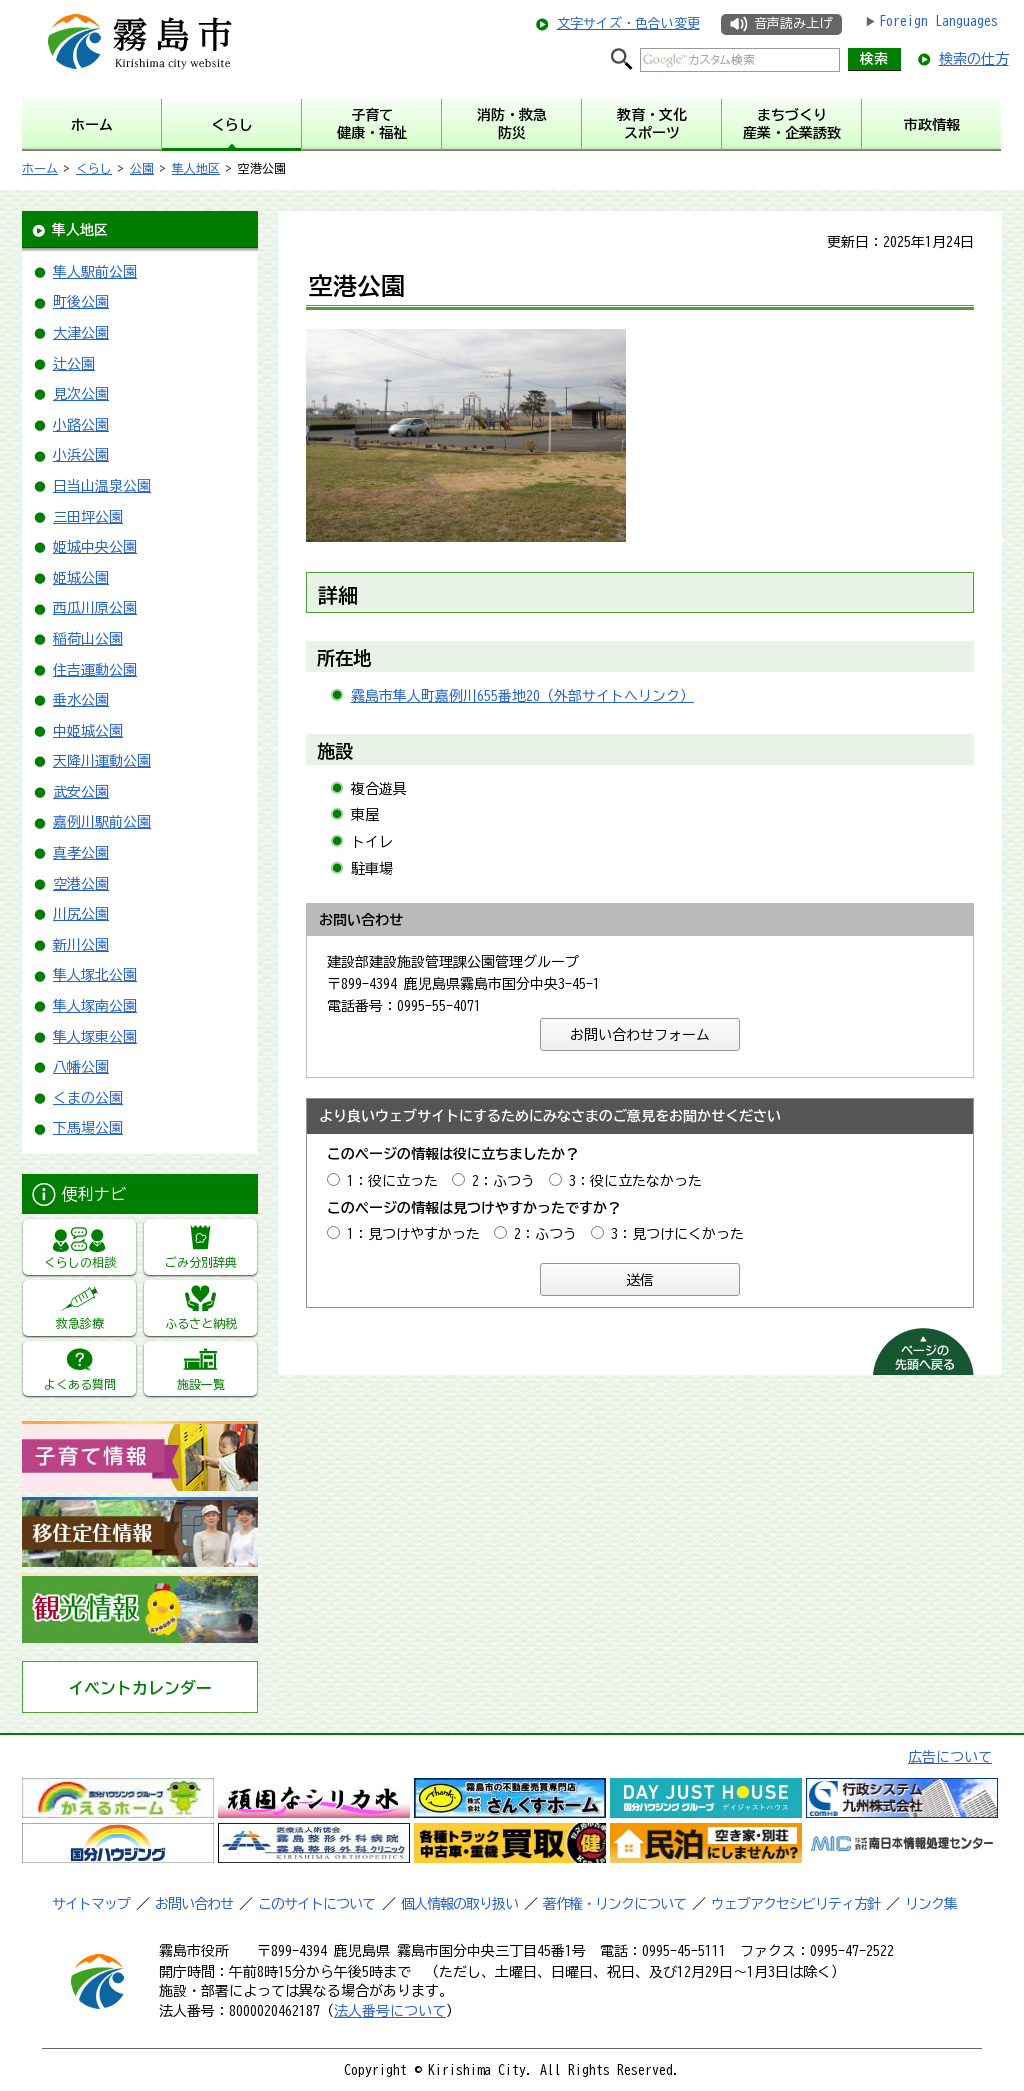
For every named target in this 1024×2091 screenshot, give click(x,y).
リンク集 (931, 1904)
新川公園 (81, 945)
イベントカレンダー (140, 1688)
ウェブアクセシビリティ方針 (795, 1904)
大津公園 (81, 333)
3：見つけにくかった (677, 1234)
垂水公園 (81, 700)
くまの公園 (88, 1098)
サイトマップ (91, 1904)
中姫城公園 (88, 731)
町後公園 (81, 302)
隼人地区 (196, 168)
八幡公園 (81, 1067)
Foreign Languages (938, 21)
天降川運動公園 (102, 761)
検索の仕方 (974, 59)
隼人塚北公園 (95, 975)
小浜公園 (81, 455)
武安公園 (81, 792)
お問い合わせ (194, 1904)
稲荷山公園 (88, 639)
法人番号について (390, 2011)
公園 (142, 168)
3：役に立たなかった (635, 1181)
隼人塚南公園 (95, 1006)
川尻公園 (81, 914)
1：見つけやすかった (413, 1234)
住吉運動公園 (95, 670)
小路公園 (81, 425)
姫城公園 (81, 578)
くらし (94, 168)
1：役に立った (392, 1181)
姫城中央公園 (95, 547)
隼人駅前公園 (95, 272)
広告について (950, 1757)
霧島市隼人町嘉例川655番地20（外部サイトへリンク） (522, 696)
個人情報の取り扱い (459, 1904)
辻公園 (74, 364)
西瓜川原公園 (95, 608)
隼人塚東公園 (95, 1037)
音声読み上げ (793, 23)
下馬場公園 (88, 1128)
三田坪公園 (88, 517)
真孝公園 (81, 853)
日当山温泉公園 (102, 486)
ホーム (40, 168)
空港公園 (81, 884)
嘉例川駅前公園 (102, 822)
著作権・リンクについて (614, 1904)
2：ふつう (503, 1181)
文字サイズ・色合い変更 (628, 23)
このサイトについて (316, 1904)
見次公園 (81, 394)
